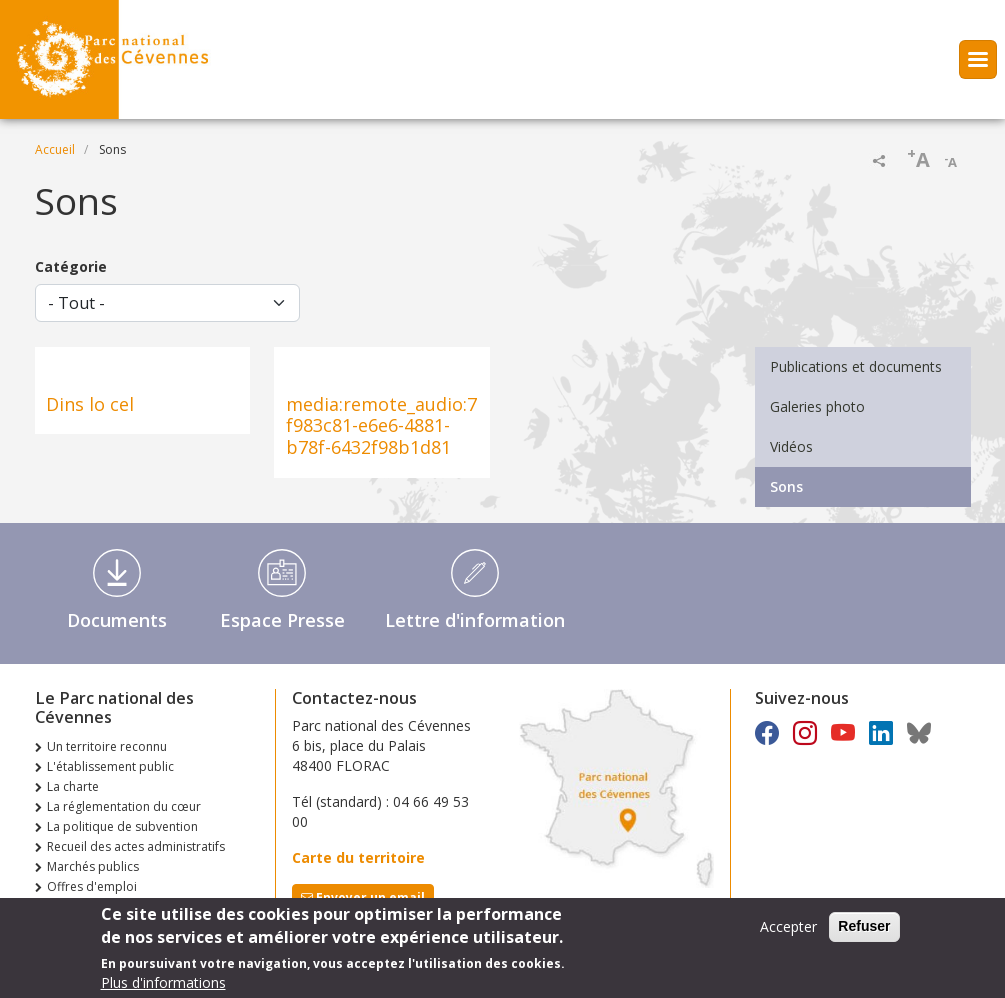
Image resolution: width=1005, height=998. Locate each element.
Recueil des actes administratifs (136, 846)
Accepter (788, 933)
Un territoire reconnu (107, 746)
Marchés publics (93, 866)
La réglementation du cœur (124, 806)
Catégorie (71, 266)
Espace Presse (282, 620)
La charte (73, 786)
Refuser (864, 933)
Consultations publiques (116, 906)
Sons (786, 486)
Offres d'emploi (92, 886)
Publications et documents (856, 366)
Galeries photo (817, 406)
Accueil (55, 149)
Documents (117, 620)
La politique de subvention (122, 826)
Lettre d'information (475, 620)
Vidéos (791, 446)
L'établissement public (110, 766)
